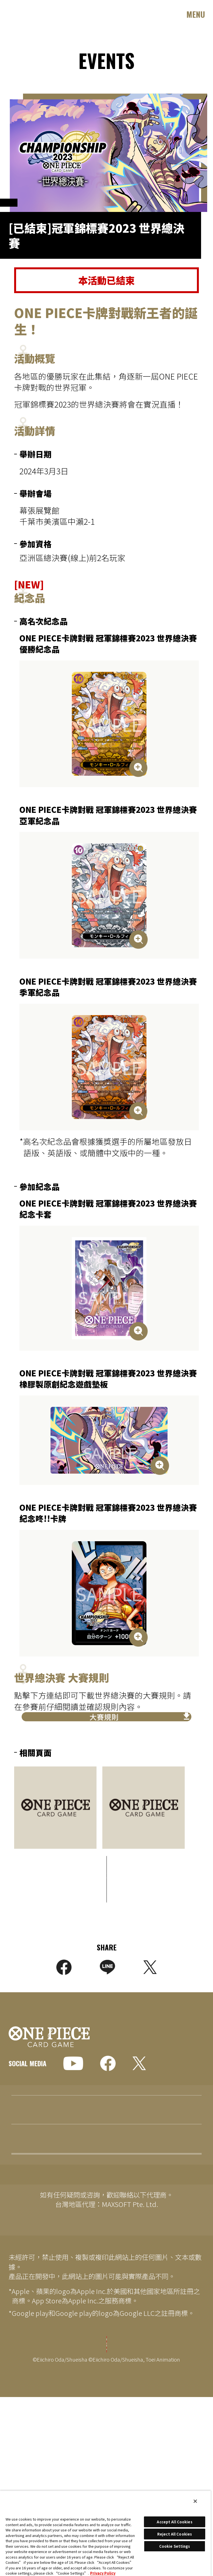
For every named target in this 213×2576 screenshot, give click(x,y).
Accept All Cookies (174, 2521)
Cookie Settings (107, 2387)
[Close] (195, 2501)
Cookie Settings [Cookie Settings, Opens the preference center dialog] (174, 2546)
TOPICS (20, 2187)
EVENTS (21, 2244)
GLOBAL (29, 2091)
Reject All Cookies (174, 2534)
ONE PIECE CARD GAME (37, 14)
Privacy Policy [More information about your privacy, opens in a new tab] (102, 2573)
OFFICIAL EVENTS (33, 211)
